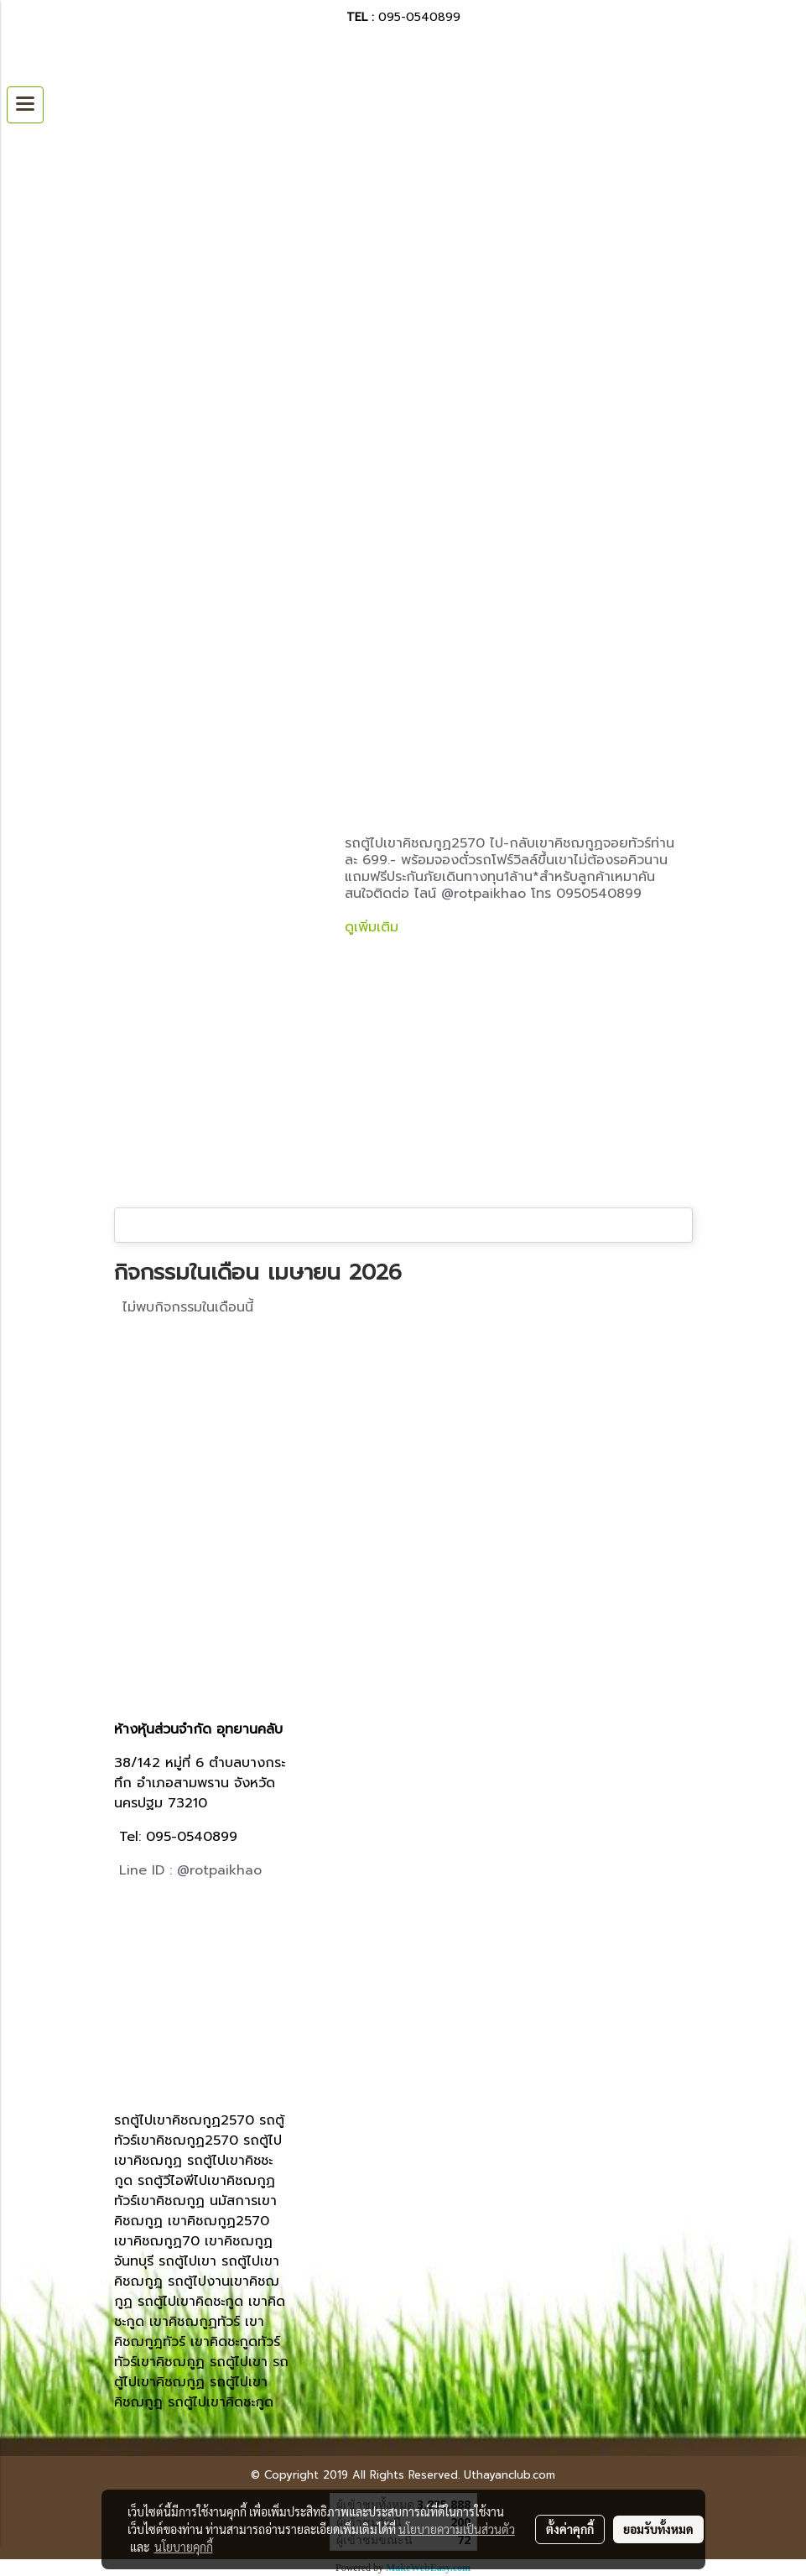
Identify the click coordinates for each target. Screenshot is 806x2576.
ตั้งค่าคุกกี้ (570, 2529)
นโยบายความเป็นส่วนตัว (456, 2529)
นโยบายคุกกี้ (183, 2546)
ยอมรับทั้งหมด (658, 2529)
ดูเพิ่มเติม (374, 927)
